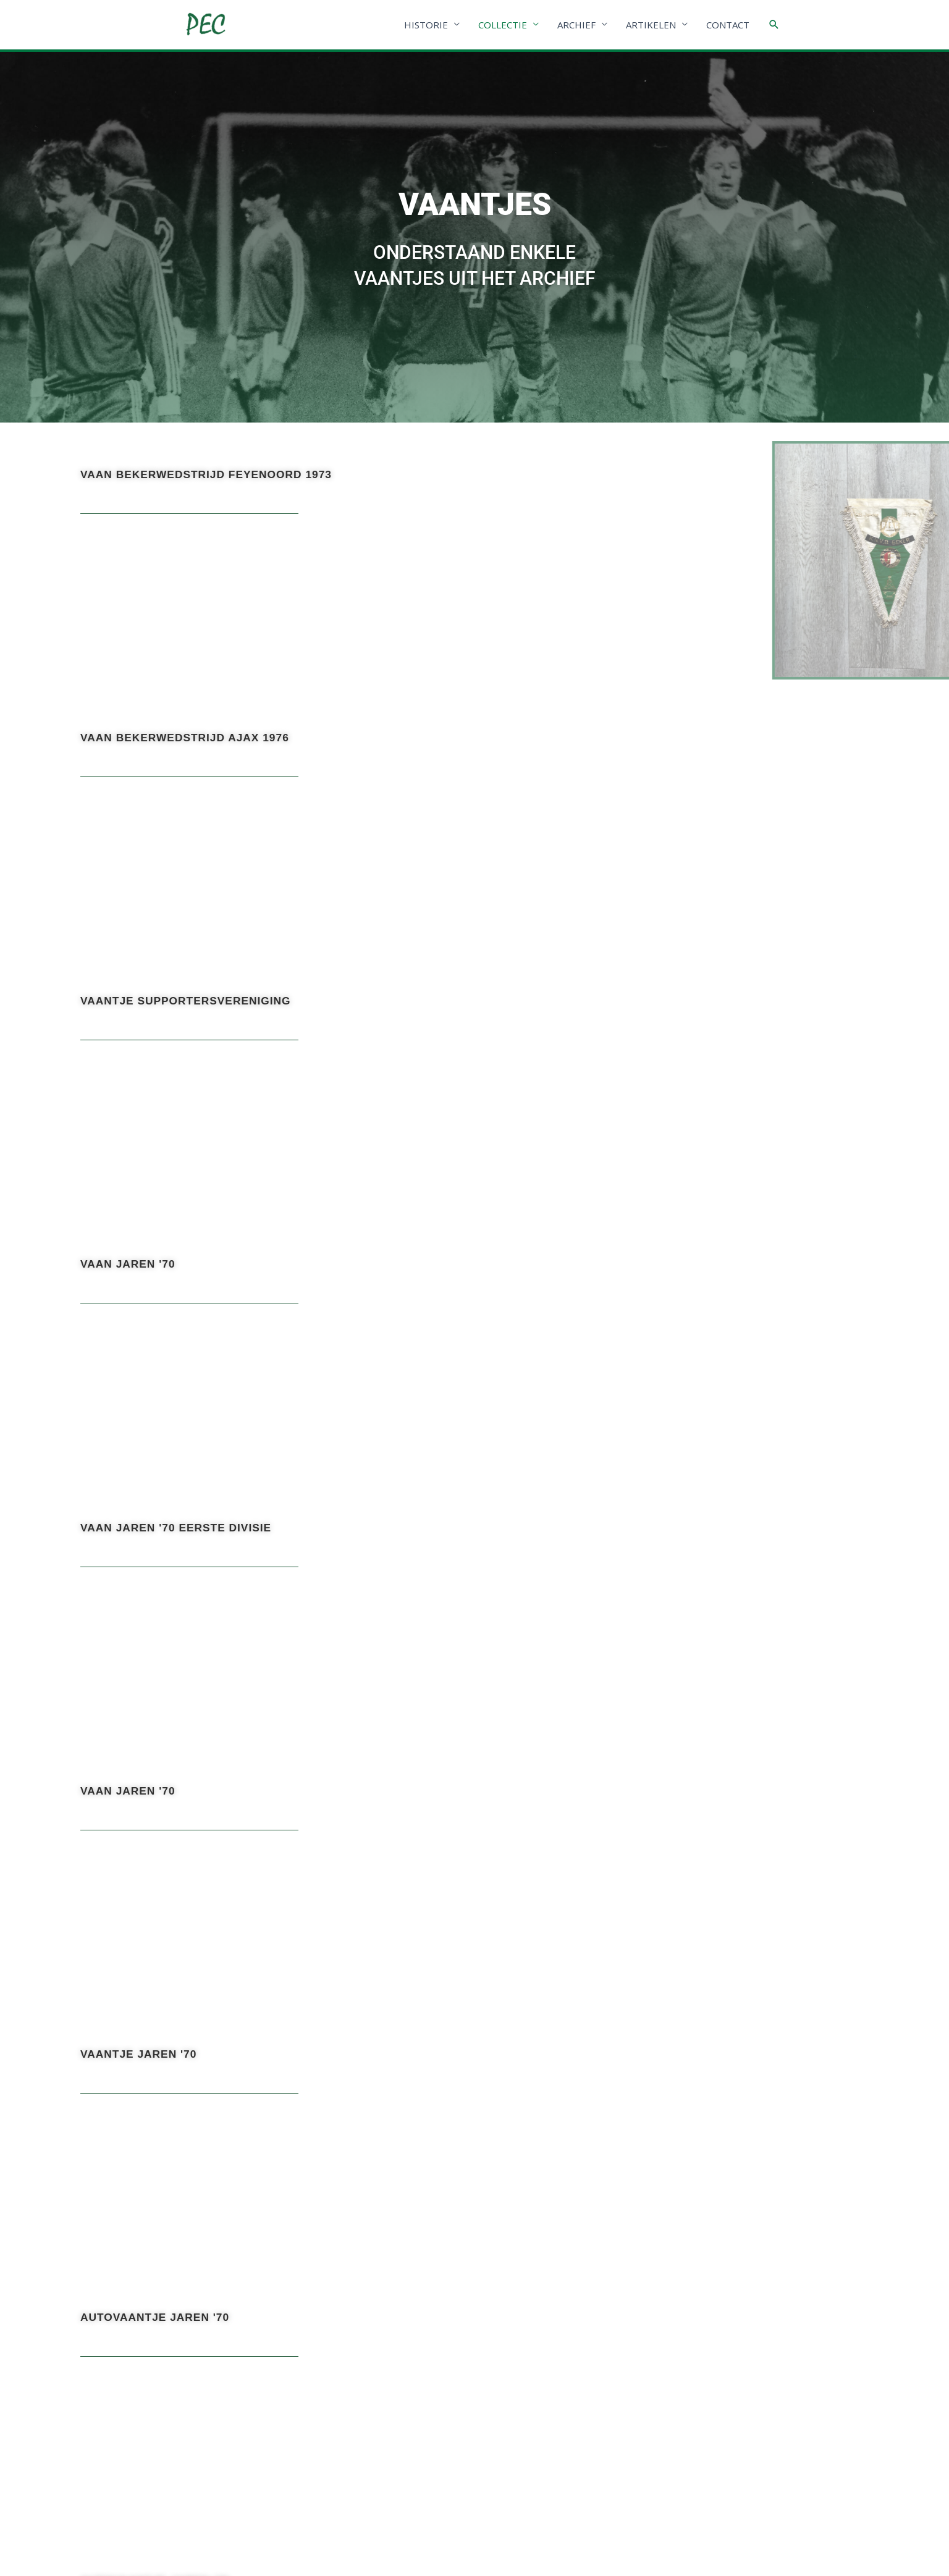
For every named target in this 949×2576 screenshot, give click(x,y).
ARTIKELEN (651, 25)
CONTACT (727, 25)
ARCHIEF (576, 25)
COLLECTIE (502, 25)
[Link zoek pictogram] (774, 25)
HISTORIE (426, 25)
